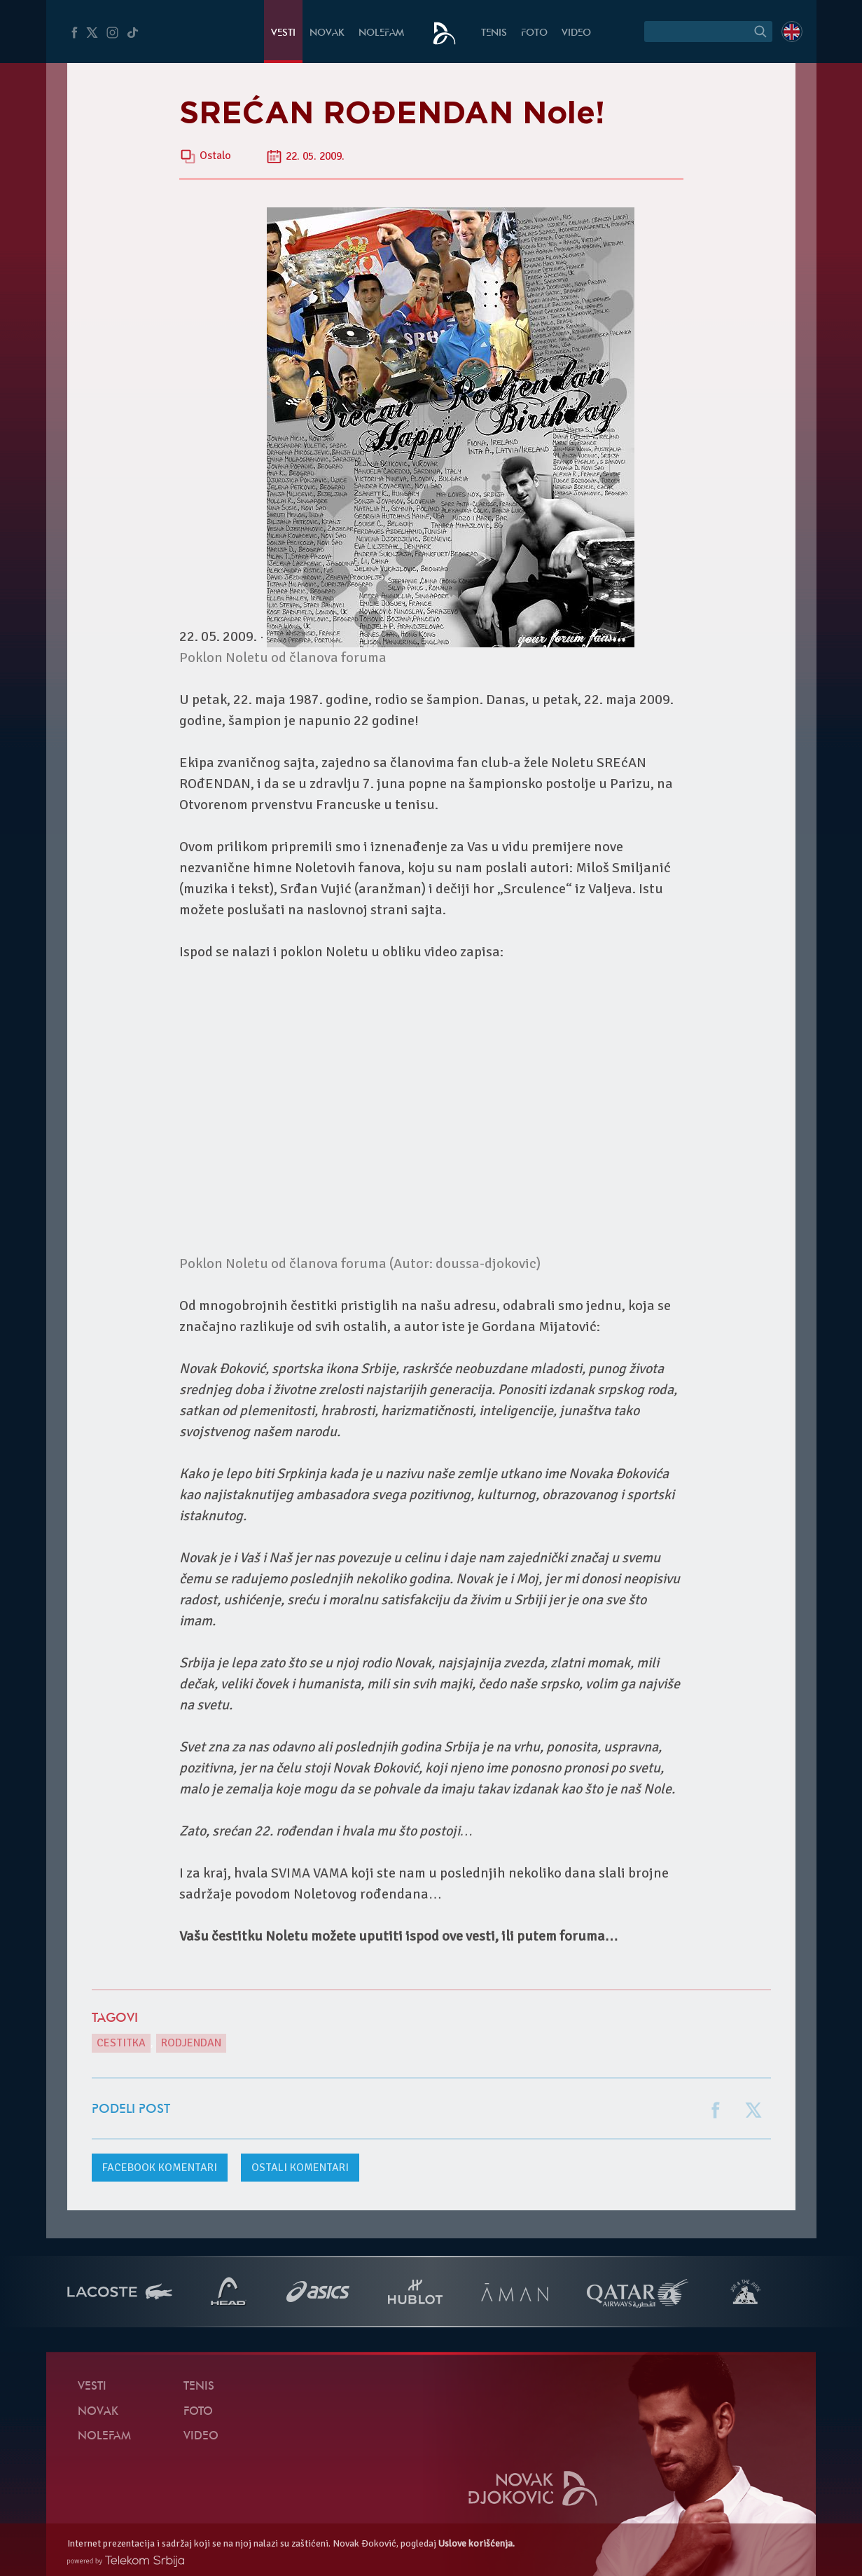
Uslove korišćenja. (476, 2543)
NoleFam (381, 33)
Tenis (494, 33)
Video (576, 33)
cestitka (121, 2043)
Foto (534, 33)
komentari (159, 2168)
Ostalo (215, 156)
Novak (327, 33)
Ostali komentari (300, 2168)
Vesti (283, 33)
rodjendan (191, 2043)
